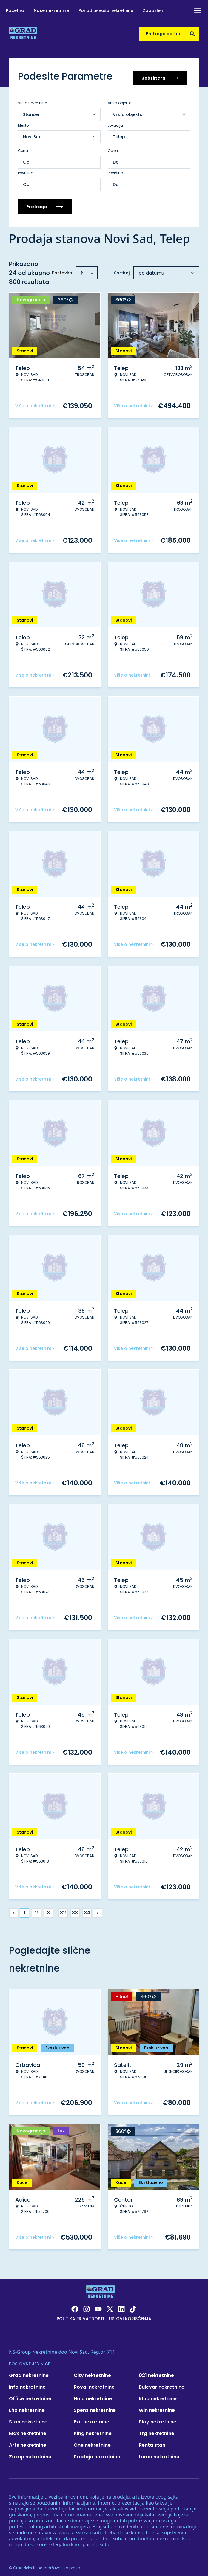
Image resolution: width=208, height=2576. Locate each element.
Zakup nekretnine (30, 2453)
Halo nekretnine (93, 2395)
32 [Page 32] (63, 1909)
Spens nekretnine (95, 2406)
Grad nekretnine (29, 2371)
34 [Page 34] (87, 1909)
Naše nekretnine (51, 10)
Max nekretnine (27, 2429)
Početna (15, 10)
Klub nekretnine (158, 2395)
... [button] (55, 1909)
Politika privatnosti (80, 2315)
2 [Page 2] (36, 1909)
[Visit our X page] (109, 2305)
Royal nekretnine (94, 2383)
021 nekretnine (156, 2371)
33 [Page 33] (75, 1909)
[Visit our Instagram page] (86, 2305)
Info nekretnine (27, 2383)
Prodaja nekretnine (97, 2453)
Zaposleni (153, 10)
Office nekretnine (30, 2395)
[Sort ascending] (81, 269)
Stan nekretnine (28, 2418)
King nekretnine (93, 2429)
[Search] (192, 34)
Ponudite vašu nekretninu (105, 10)
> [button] (97, 1909)
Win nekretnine (157, 2406)
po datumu (151, 269)
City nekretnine (92, 2371)
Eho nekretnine (27, 2406)
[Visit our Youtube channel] (98, 2305)
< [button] (14, 1909)
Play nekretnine (157, 2418)
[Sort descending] (91, 269)
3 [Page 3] (48, 1909)
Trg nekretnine (156, 2429)
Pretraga (44, 203)
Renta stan (152, 2441)
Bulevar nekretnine (161, 2383)
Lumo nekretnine (159, 2453)
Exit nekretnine (91, 2418)
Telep (119, 133)
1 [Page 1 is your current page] (24, 1909)
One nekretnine (92, 2441)
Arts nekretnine (27, 2441)
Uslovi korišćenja (130, 2315)
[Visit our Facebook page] (74, 2305)
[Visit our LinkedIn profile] (121, 2305)
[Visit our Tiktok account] (133, 2305)
